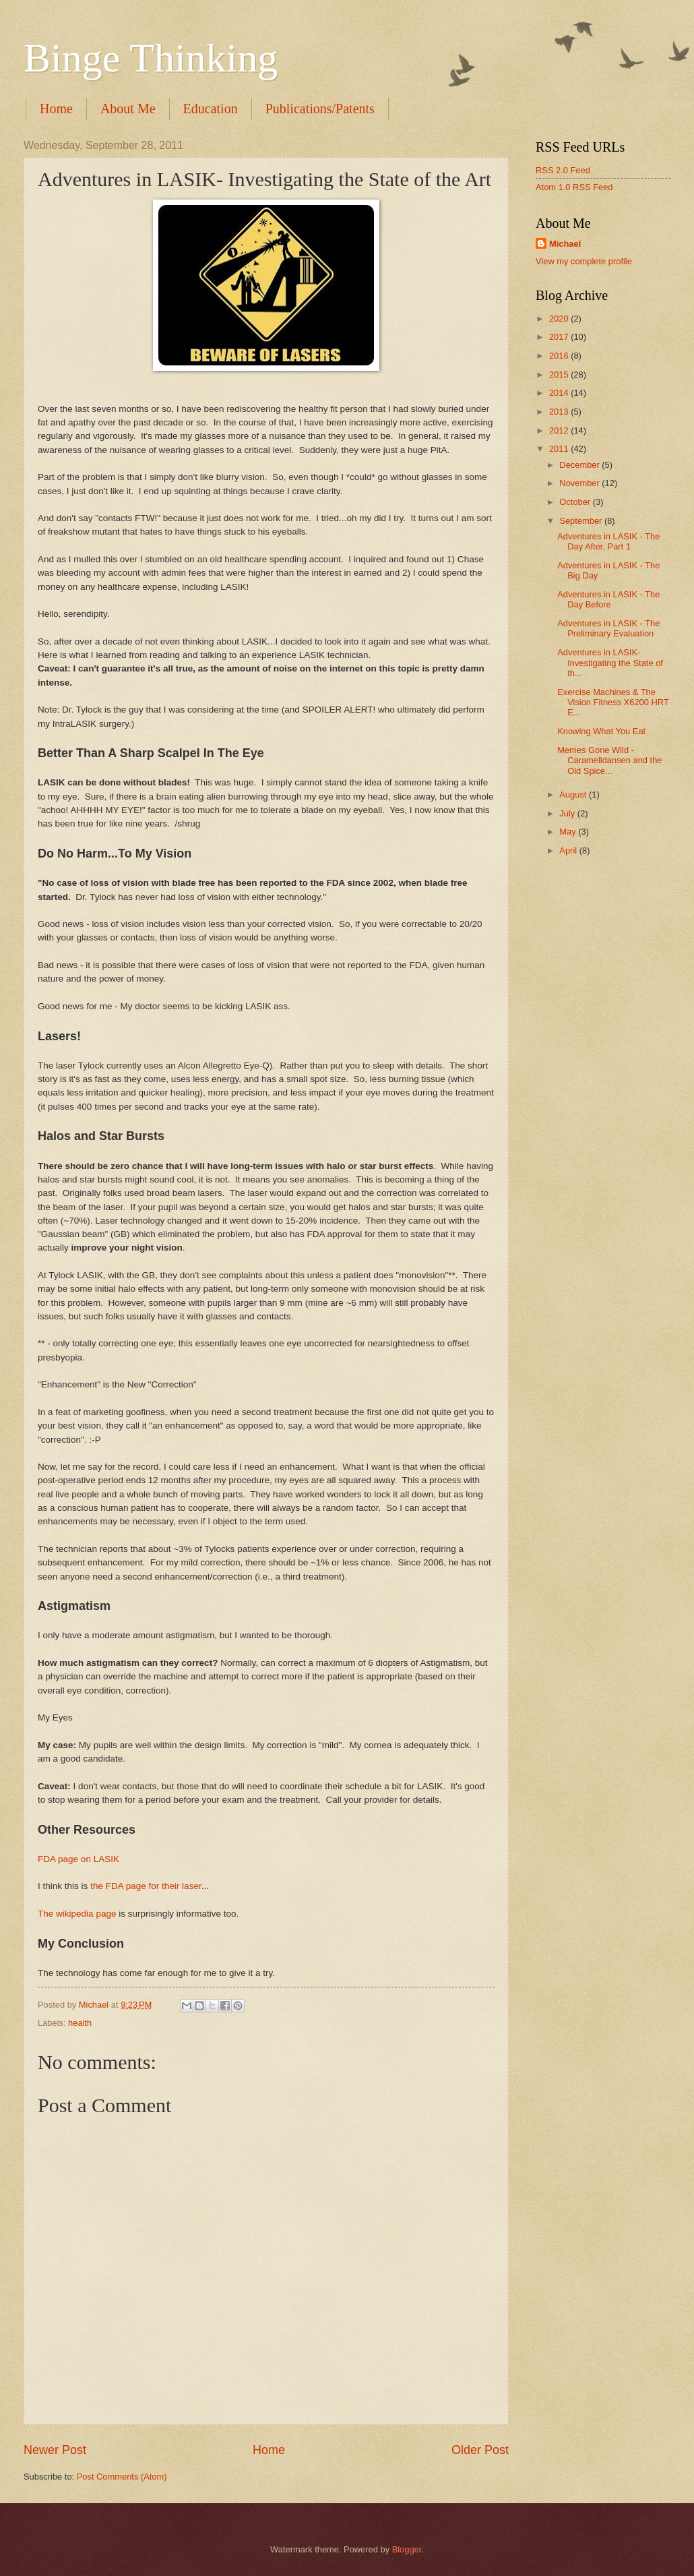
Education (210, 108)
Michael (565, 244)
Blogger (407, 2549)
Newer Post (55, 2450)
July (568, 813)
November (580, 483)
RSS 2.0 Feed (563, 170)
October (575, 502)
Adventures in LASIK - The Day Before (608, 599)
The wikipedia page (77, 1914)
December (580, 465)
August (574, 794)
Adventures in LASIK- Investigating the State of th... (610, 662)
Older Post (480, 2450)
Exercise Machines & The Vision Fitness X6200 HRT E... (612, 702)
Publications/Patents (320, 108)
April (569, 850)
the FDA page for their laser (145, 1886)
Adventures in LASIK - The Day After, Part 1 (608, 541)
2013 (560, 412)
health (80, 2023)
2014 (560, 393)
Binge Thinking (151, 58)
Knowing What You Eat (601, 731)
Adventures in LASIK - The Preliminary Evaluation (608, 628)
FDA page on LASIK (78, 1859)
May (568, 832)
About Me (128, 108)
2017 (560, 337)
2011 (560, 449)
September (581, 521)
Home (56, 108)
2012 (560, 430)
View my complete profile (584, 261)
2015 (560, 374)
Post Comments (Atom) (122, 2477)
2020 (560, 318)
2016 (560, 356)
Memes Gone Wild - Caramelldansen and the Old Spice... (609, 760)
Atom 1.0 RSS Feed (574, 187)
